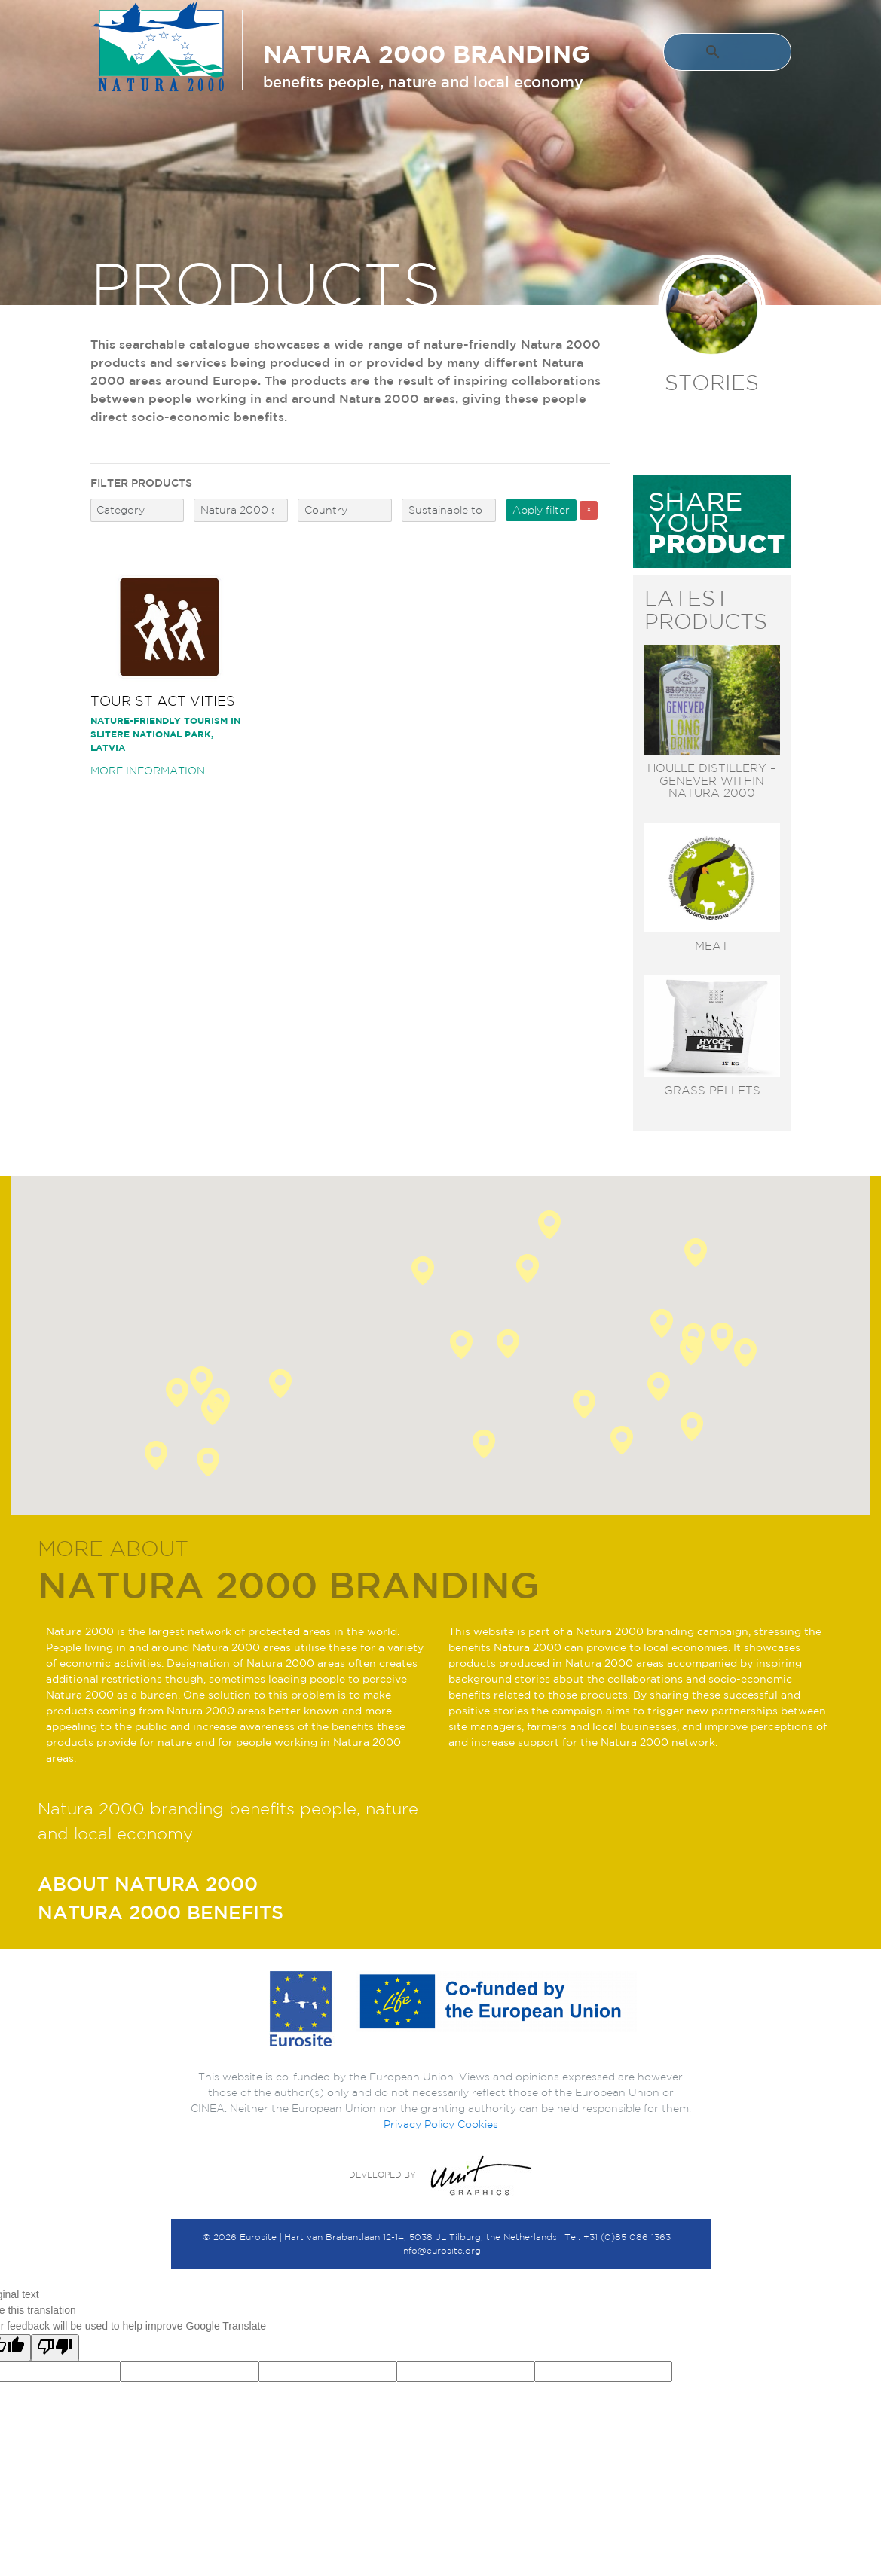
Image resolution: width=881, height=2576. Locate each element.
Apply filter (541, 510)
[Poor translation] (55, 2347)
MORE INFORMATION (147, 771)
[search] (714, 54)
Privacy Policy (419, 2124)
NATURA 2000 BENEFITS (160, 1912)
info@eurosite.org (441, 2250)
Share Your (716, 522)
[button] (658, 1386)
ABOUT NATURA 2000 (148, 1883)
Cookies (477, 2124)
